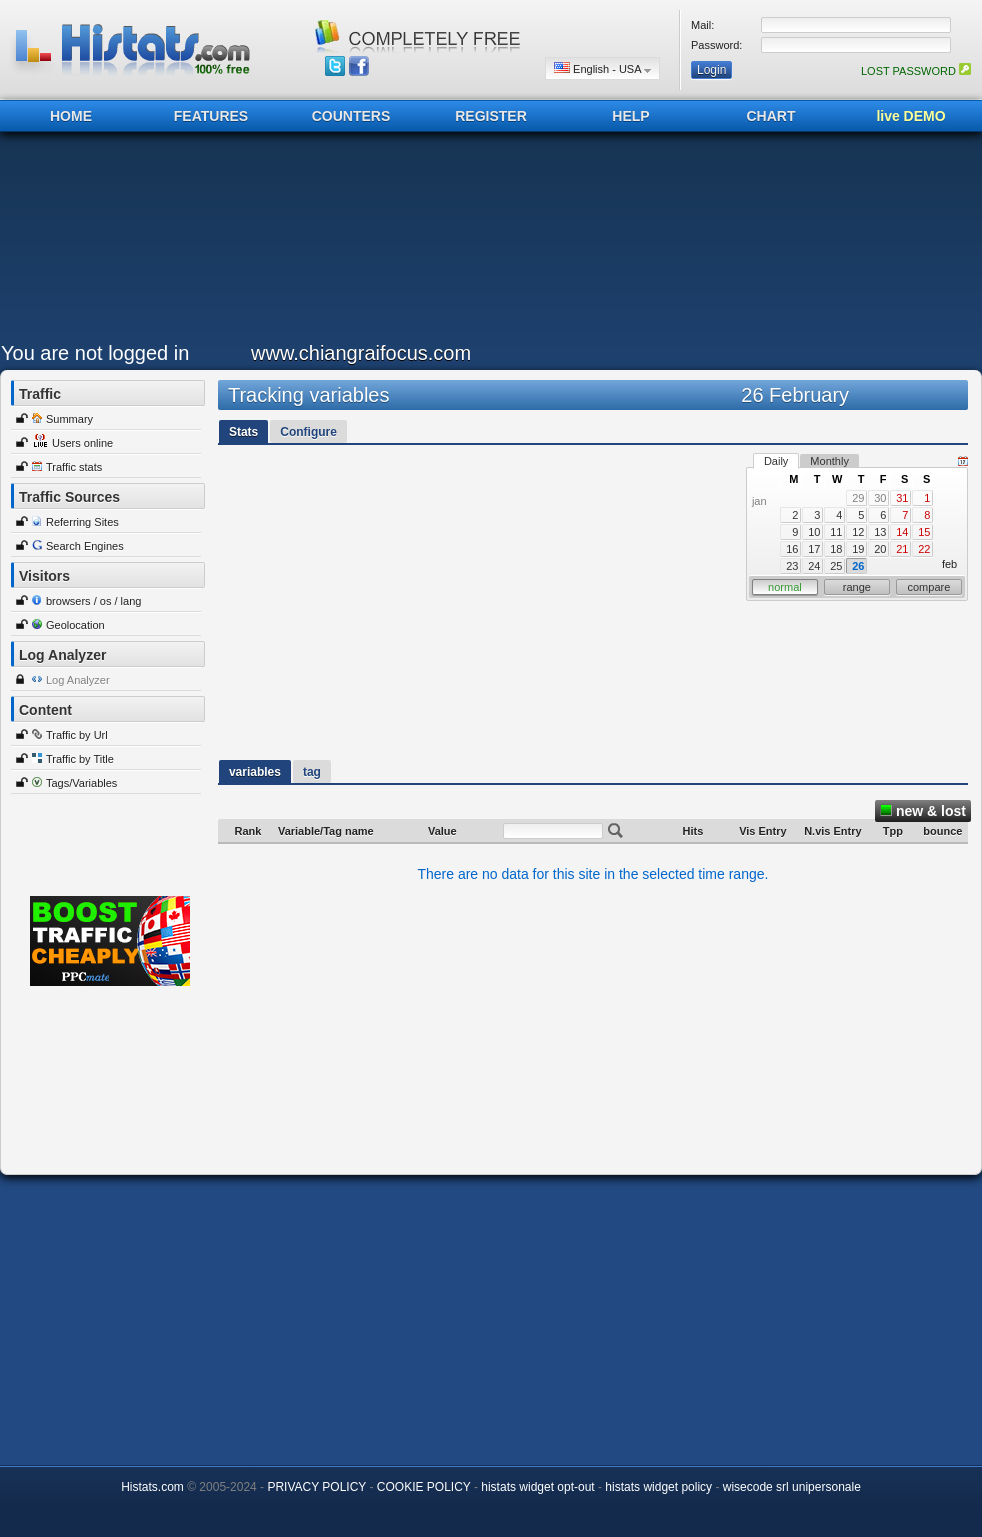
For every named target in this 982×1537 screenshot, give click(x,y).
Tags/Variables (81, 783)
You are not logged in (95, 353)
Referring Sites (82, 522)
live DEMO (910, 116)
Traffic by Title (80, 759)
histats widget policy (658, 1487)
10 (814, 532)
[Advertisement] (486, 242)
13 (880, 532)
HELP (630, 116)
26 (858, 566)
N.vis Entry (832, 831)
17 (814, 549)
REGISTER (491, 116)
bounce (942, 831)
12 (858, 532)
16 (792, 549)
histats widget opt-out (537, 1487)
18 (836, 549)
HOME (71, 116)
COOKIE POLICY (424, 1487)
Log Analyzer (78, 680)
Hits (693, 831)
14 (902, 532)
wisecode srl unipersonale (792, 1487)
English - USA (602, 68)
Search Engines (85, 546)
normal (785, 587)
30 (880, 498)
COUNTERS (351, 116)
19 (858, 549)
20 (880, 549)
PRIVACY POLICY (316, 1487)
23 (792, 566)
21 (902, 549)
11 (836, 532)
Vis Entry (763, 831)
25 (836, 566)
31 (902, 498)
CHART (771, 116)
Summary (69, 419)
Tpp (893, 831)
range (857, 587)
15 (924, 532)
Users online (82, 443)
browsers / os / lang (93, 601)
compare (929, 587)
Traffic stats (74, 467)
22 (924, 549)
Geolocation (75, 625)
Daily (776, 461)
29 (858, 498)
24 (814, 566)
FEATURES (211, 116)
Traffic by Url (77, 735)
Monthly (829, 461)
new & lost (923, 811)
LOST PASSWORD (916, 71)
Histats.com (152, 1487)
